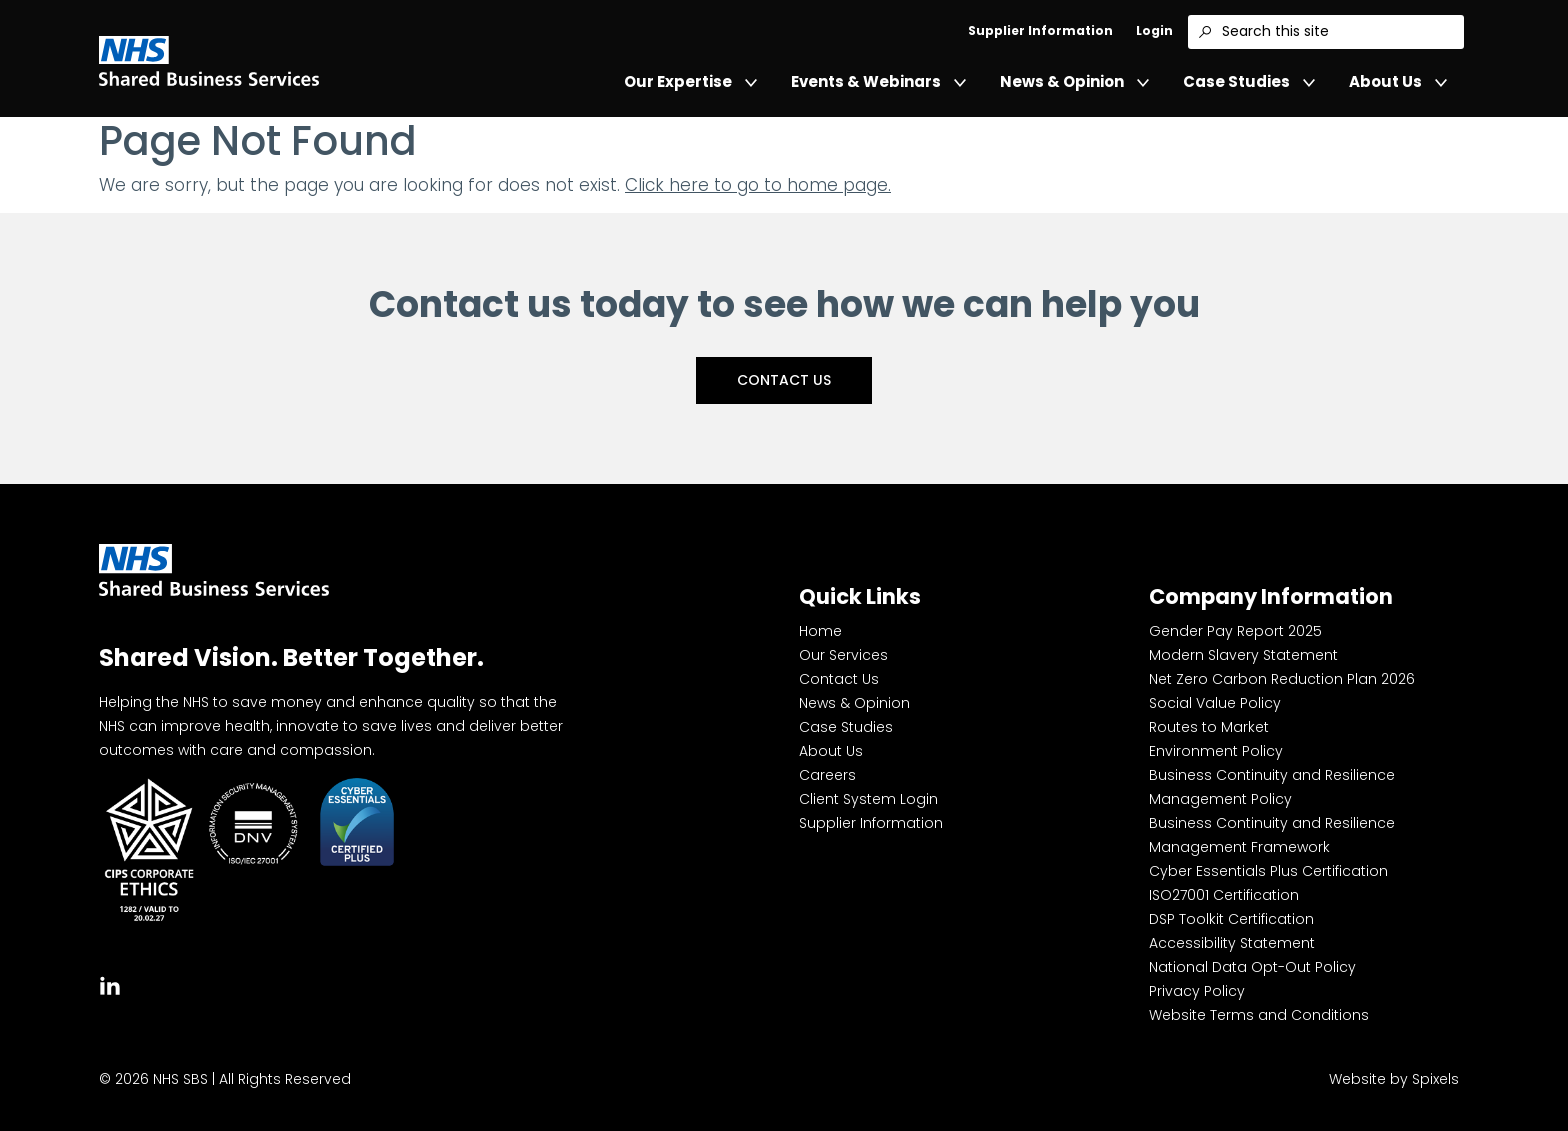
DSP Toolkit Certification (1231, 919)
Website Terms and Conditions (1259, 1015)
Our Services (843, 655)
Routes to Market (1209, 727)
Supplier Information (1040, 30)
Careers (827, 775)
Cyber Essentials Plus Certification (1268, 871)
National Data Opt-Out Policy (1252, 967)
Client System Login (868, 799)
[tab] (110, 983)
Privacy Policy (1197, 991)
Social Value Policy (1215, 703)
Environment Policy (1216, 751)
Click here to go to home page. (758, 185)
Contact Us (784, 380)
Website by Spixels (1394, 1079)
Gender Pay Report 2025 (1235, 631)
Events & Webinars (878, 82)
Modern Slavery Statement (1243, 655)
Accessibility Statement (1232, 943)
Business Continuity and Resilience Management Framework (1272, 835)
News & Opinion (1074, 82)
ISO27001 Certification (1224, 895)
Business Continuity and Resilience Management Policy (1272, 787)
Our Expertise (690, 82)
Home (820, 631)
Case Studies (1249, 82)
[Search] (1205, 32)
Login (1154, 30)
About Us (1398, 82)
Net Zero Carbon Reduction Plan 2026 (1282, 679)
